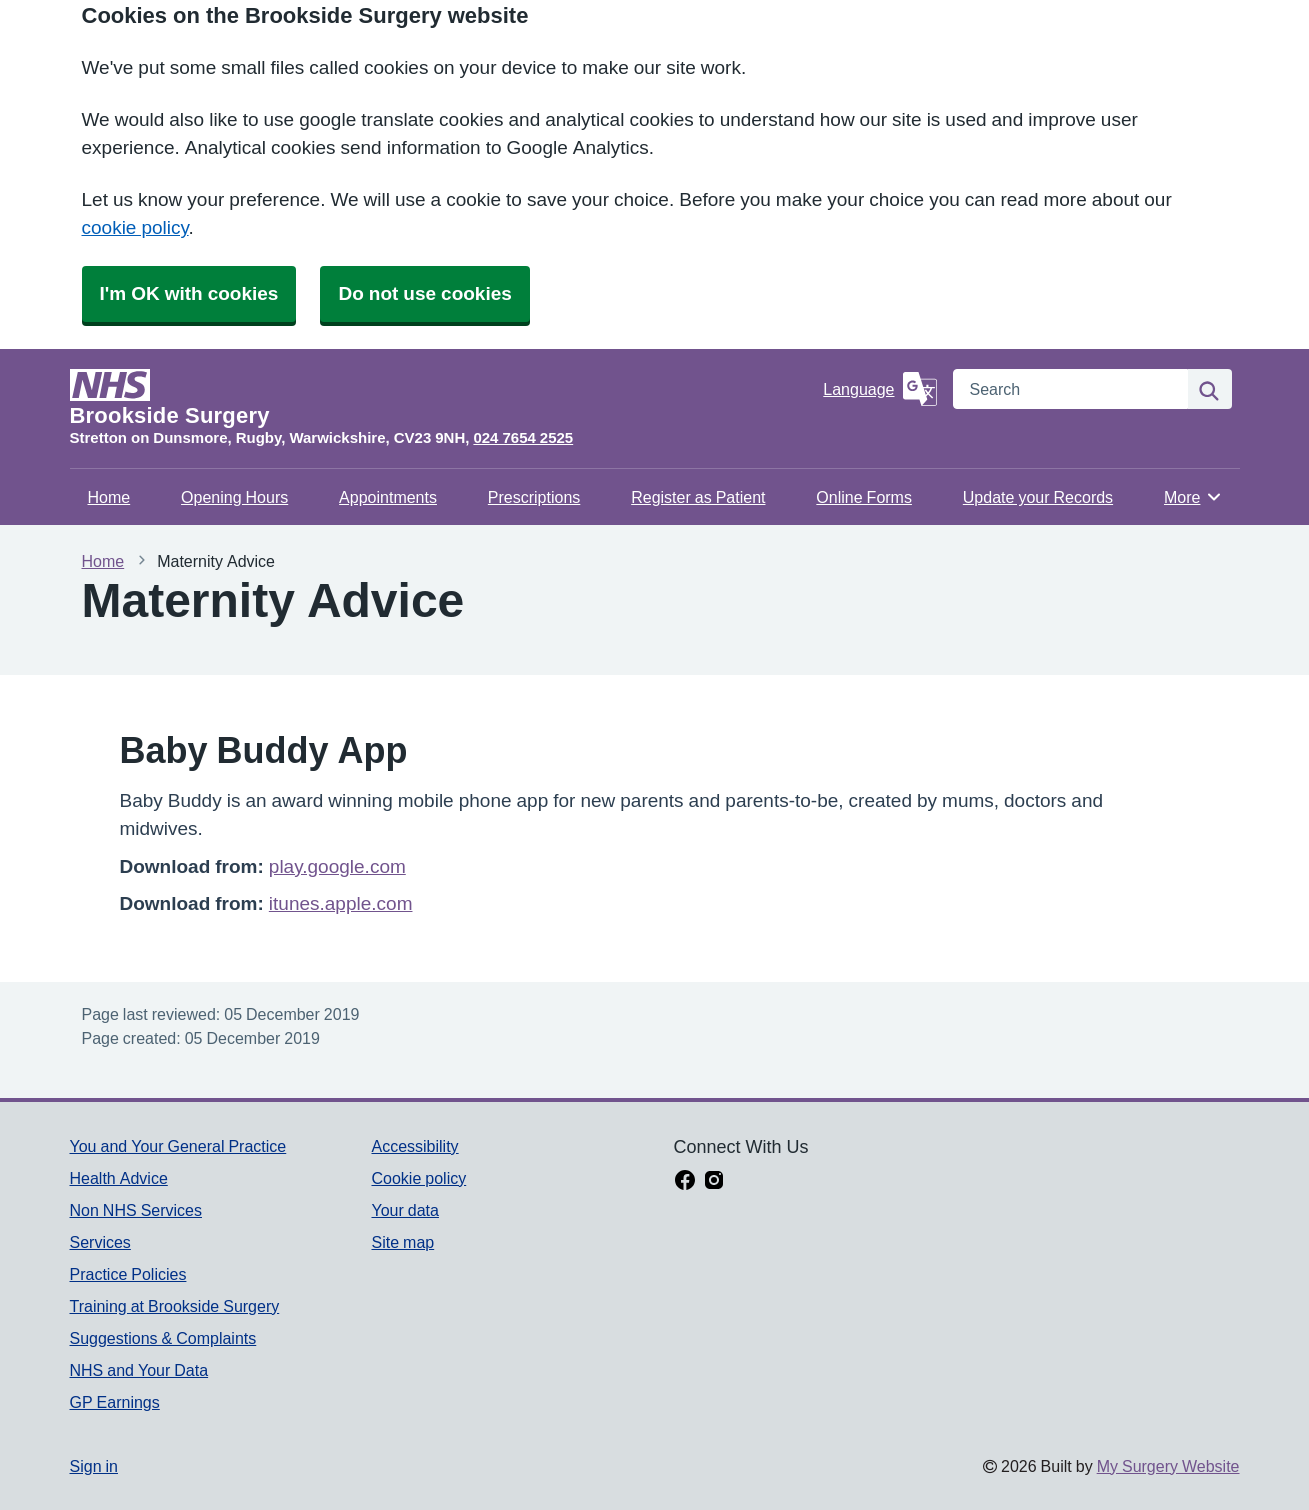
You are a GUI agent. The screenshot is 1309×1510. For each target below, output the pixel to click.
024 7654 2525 (523, 437)
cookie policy (135, 227)
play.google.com (337, 866)
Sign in (94, 1466)
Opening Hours (234, 497)
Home (109, 497)
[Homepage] (443, 398)
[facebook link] (685, 1182)
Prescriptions (534, 497)
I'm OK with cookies (189, 293)
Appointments (388, 497)
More (1193, 497)
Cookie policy (418, 1178)
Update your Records (1038, 497)
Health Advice (119, 1178)
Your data (404, 1210)
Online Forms (864, 497)
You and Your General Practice (178, 1146)
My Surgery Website (1168, 1466)
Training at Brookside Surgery (175, 1306)
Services (100, 1242)
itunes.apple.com (341, 903)
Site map (402, 1242)
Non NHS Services (136, 1210)
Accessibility (414, 1146)
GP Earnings (115, 1402)
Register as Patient (698, 497)
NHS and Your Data (139, 1370)
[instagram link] (714, 1182)
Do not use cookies (424, 293)
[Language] (879, 389)
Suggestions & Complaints (163, 1338)
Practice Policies (128, 1274)
